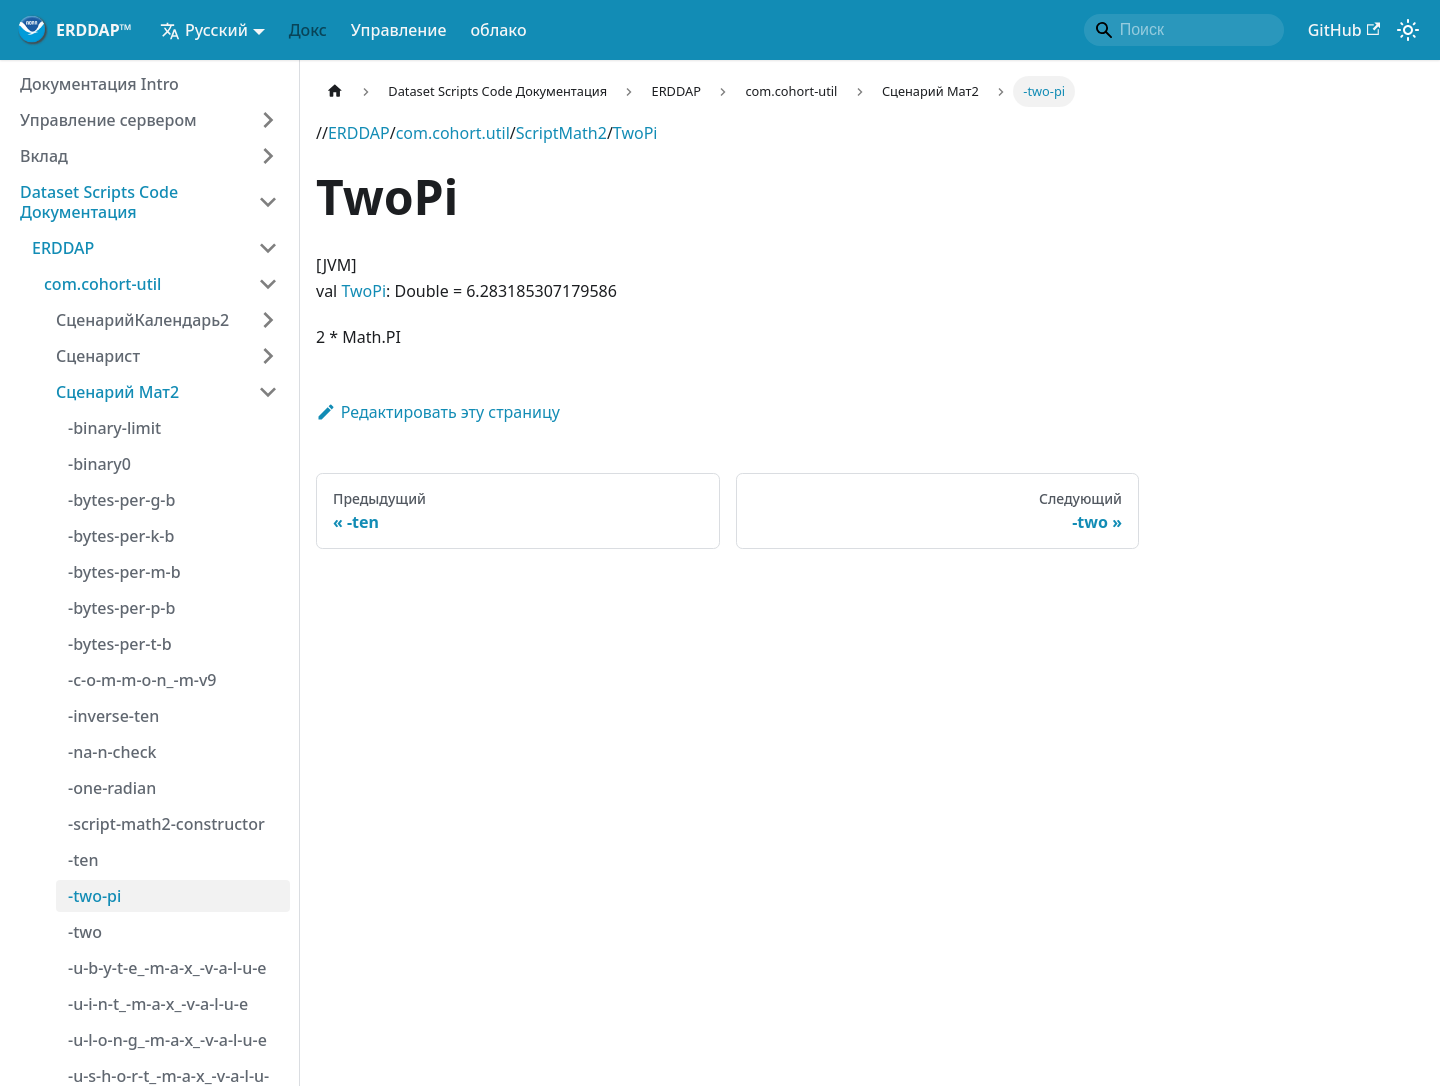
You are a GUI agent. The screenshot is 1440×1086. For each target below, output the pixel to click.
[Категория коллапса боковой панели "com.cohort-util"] (268, 284)
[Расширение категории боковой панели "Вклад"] (268, 156)
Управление (399, 30)
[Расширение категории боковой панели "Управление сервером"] (268, 120)
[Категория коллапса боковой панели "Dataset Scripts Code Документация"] (268, 202)
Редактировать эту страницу (438, 412)
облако (498, 30)
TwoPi (635, 133)
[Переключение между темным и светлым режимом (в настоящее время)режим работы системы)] (1408, 30)
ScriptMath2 (561, 133)
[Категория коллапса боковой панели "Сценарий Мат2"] (268, 392)
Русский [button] (204, 30)
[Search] (1184, 30)
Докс (308, 30)
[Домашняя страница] (335, 91)
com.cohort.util (453, 133)
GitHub (1344, 30)
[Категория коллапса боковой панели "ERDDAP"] (268, 248)
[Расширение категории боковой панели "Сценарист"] (268, 356)
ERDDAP (359, 133)
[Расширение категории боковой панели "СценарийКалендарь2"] (268, 320)
